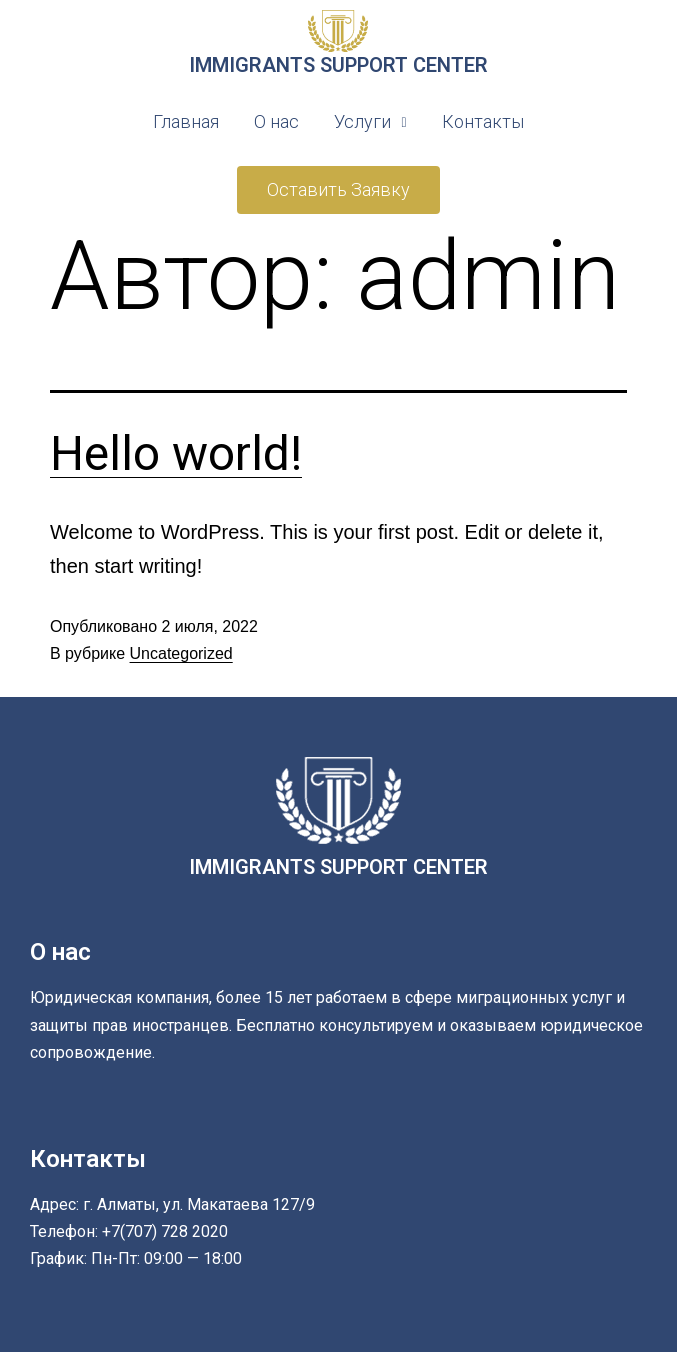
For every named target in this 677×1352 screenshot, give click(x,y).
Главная (186, 121)
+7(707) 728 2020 (165, 1231)
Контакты (483, 121)
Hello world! (176, 453)
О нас (276, 121)
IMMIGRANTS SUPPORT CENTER (338, 65)
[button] (338, 190)
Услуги (370, 121)
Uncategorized (181, 653)
